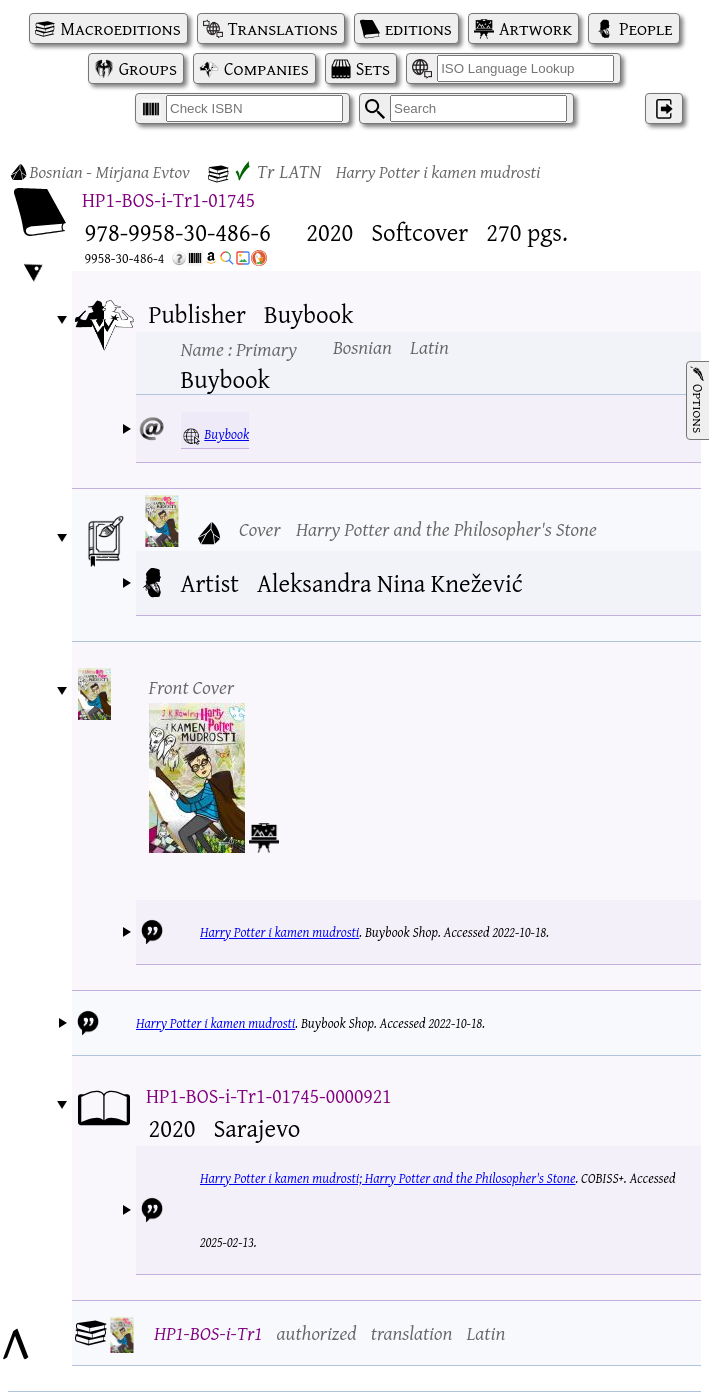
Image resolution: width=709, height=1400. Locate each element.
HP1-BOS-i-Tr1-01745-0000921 (269, 1095)
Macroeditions (120, 28)
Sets (373, 68)
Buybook (226, 434)
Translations (283, 28)
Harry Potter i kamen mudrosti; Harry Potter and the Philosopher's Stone (387, 1178)
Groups (148, 68)
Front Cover (192, 686)
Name (239, 348)
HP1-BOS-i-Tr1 (208, 1332)
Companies (266, 68)
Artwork (535, 28)
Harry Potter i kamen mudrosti (279, 932)
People (645, 28)
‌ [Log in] (664, 108)
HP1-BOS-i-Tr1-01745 (168, 199)
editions (418, 28)
